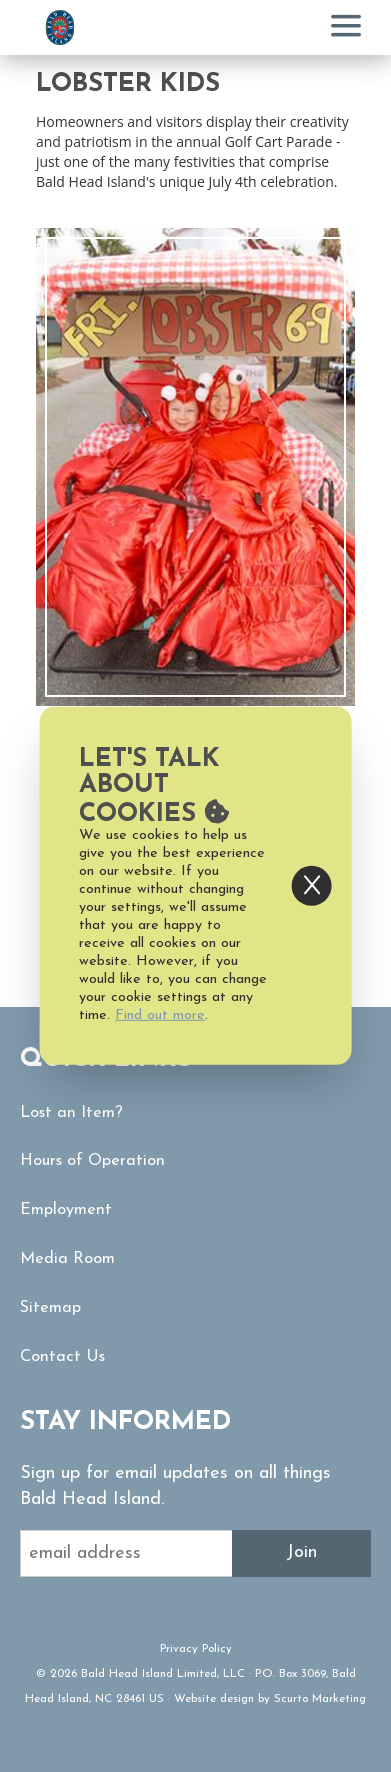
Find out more (160, 1015)
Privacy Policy (196, 1649)
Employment (66, 1210)
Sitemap (50, 1308)
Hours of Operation (92, 1161)
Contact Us (62, 1357)
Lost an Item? (71, 1113)
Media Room (67, 1259)
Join (301, 1552)
